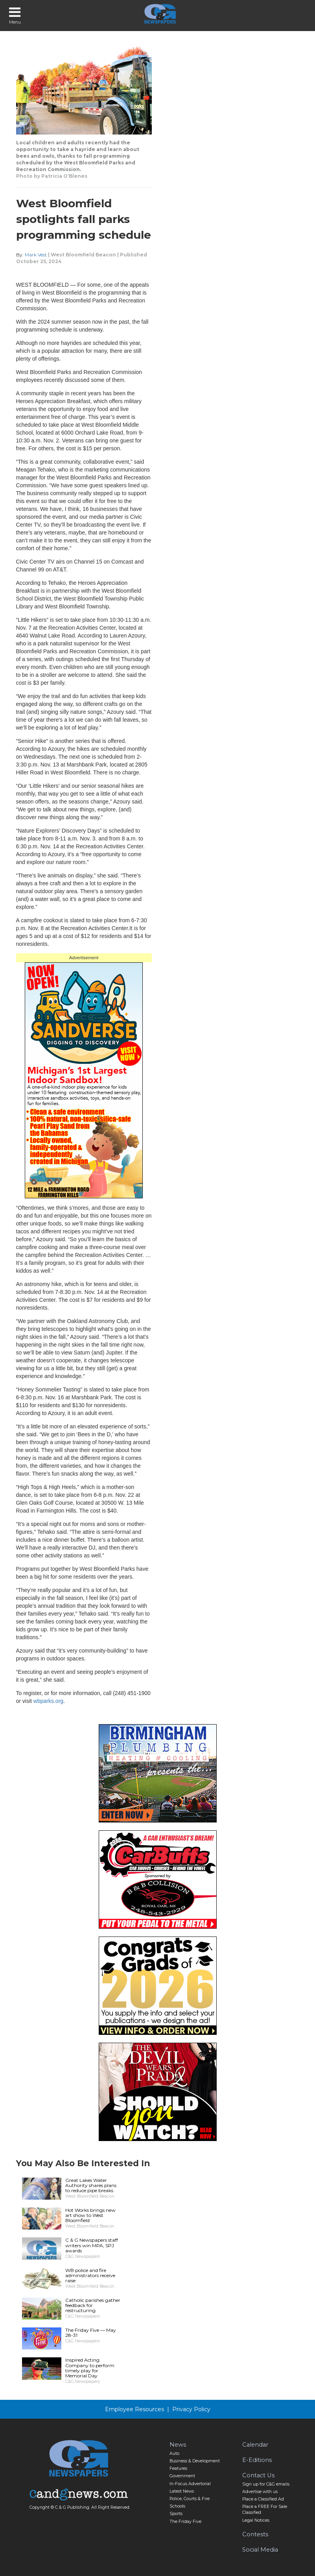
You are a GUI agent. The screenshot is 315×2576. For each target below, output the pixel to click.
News (177, 2444)
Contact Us (258, 2475)
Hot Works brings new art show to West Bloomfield (90, 2215)
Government (182, 2475)
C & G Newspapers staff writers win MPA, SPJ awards (91, 2245)
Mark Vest (36, 255)
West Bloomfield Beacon (83, 255)
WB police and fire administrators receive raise (90, 2275)
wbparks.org (48, 1701)
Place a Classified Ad (263, 2499)
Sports (175, 2513)
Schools (177, 2506)
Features (178, 2468)
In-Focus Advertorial (190, 2483)
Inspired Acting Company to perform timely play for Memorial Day (89, 2368)
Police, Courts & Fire (189, 2498)
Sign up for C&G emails (265, 2484)
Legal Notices (255, 2520)
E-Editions (257, 2460)
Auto (174, 2453)
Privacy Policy (191, 2409)
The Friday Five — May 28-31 (90, 2332)
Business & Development (194, 2461)
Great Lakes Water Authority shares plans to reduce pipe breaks (90, 2185)
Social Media (260, 2549)
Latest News (181, 2491)
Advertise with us (260, 2491)
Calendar (255, 2444)
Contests (255, 2534)
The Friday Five (185, 2521)
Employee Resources (134, 2409)
